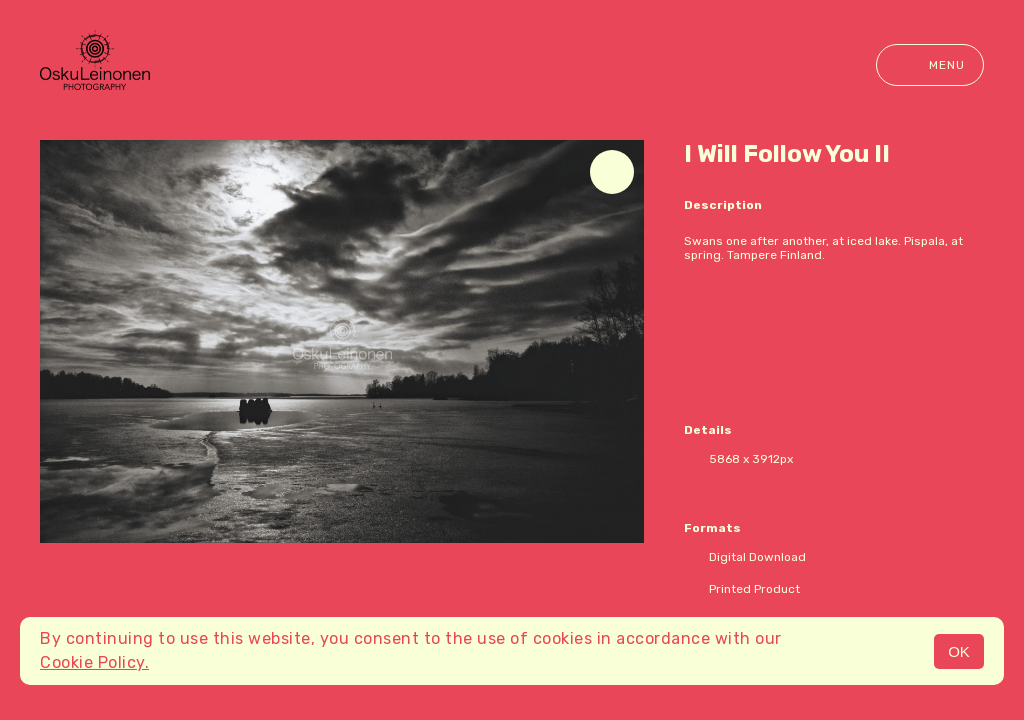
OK (959, 651)
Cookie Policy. (94, 662)
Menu (930, 65)
